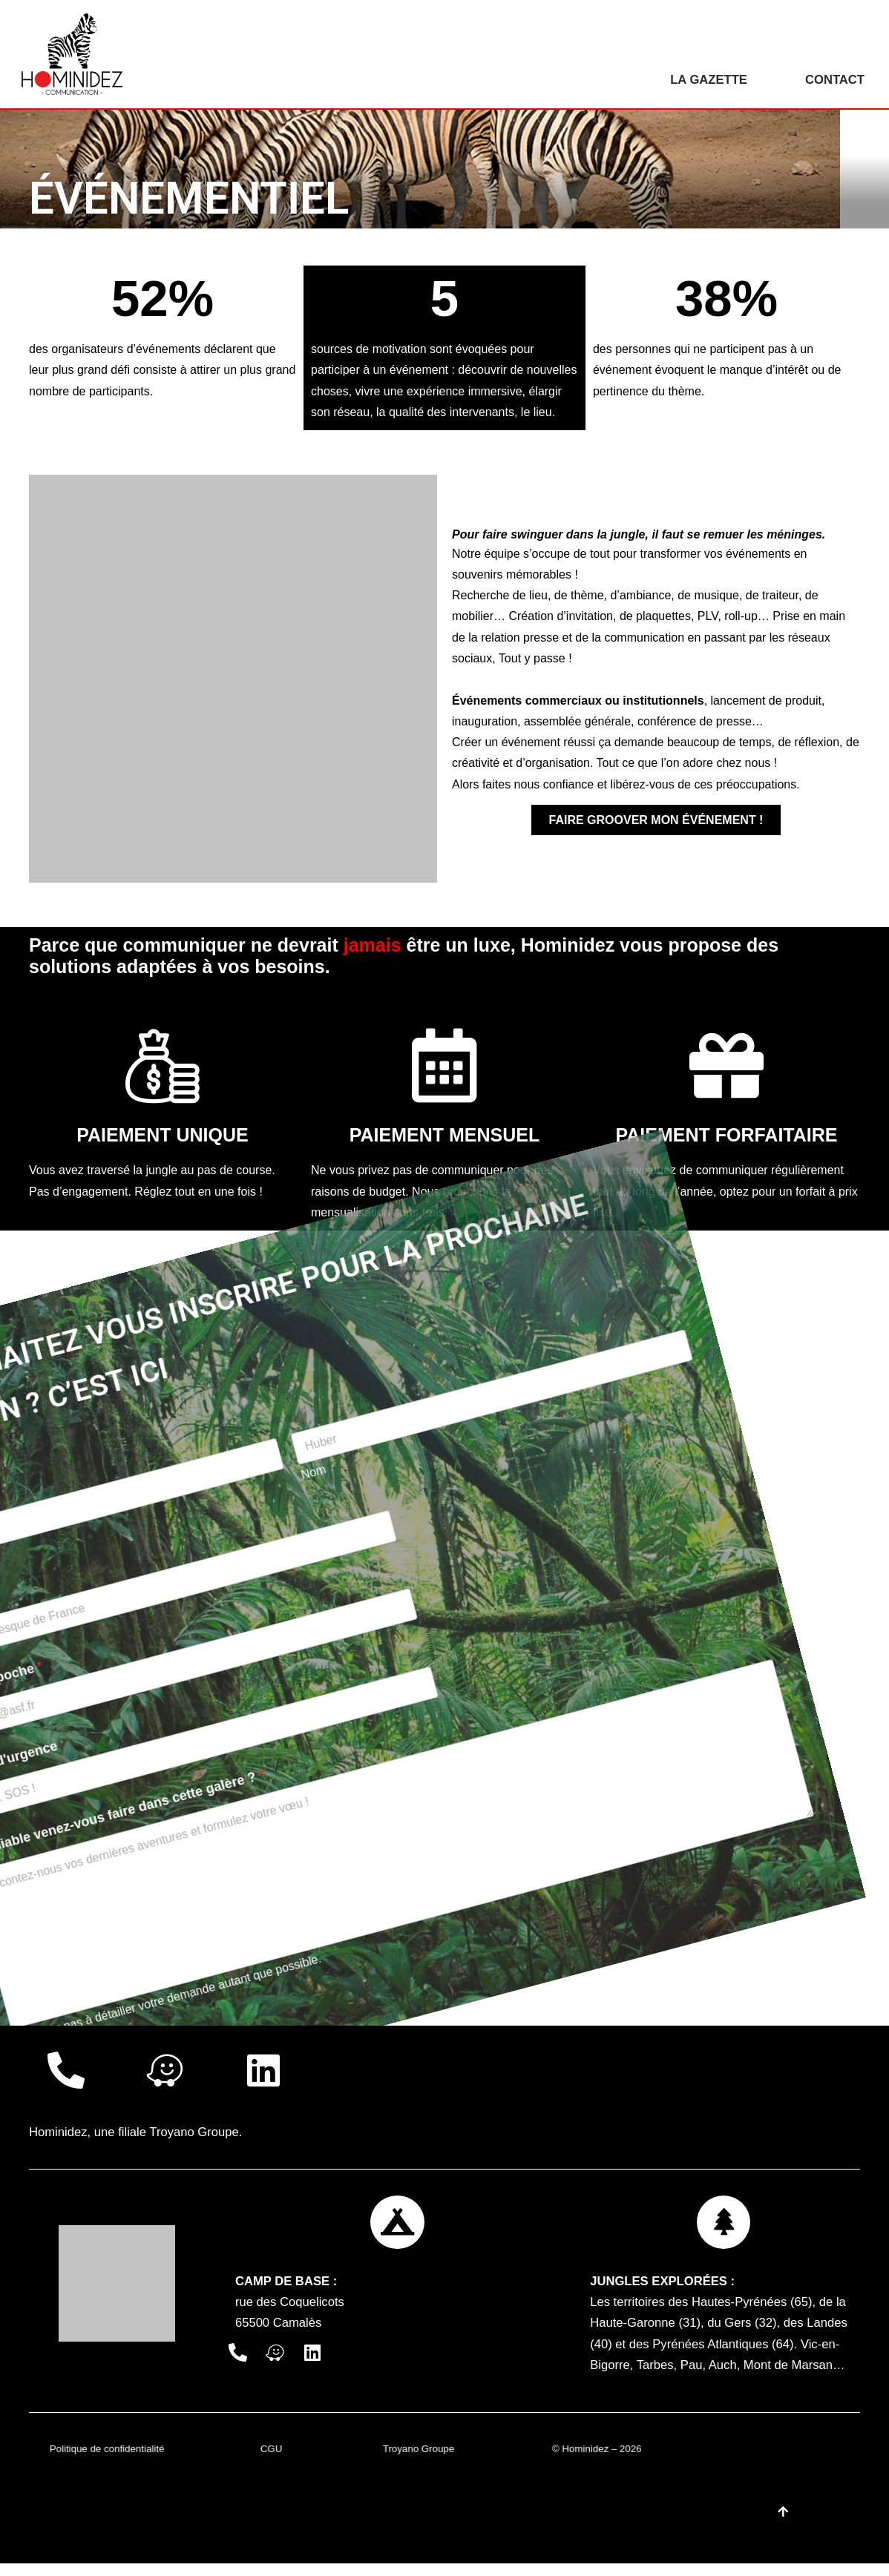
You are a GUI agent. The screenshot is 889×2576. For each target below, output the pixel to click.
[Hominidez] (76, 54)
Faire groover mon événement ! (656, 824)
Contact (834, 80)
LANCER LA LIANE (85, 1840)
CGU (271, 2461)
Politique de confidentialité (108, 2461)
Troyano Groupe (197, 2136)
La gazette (706, 80)
